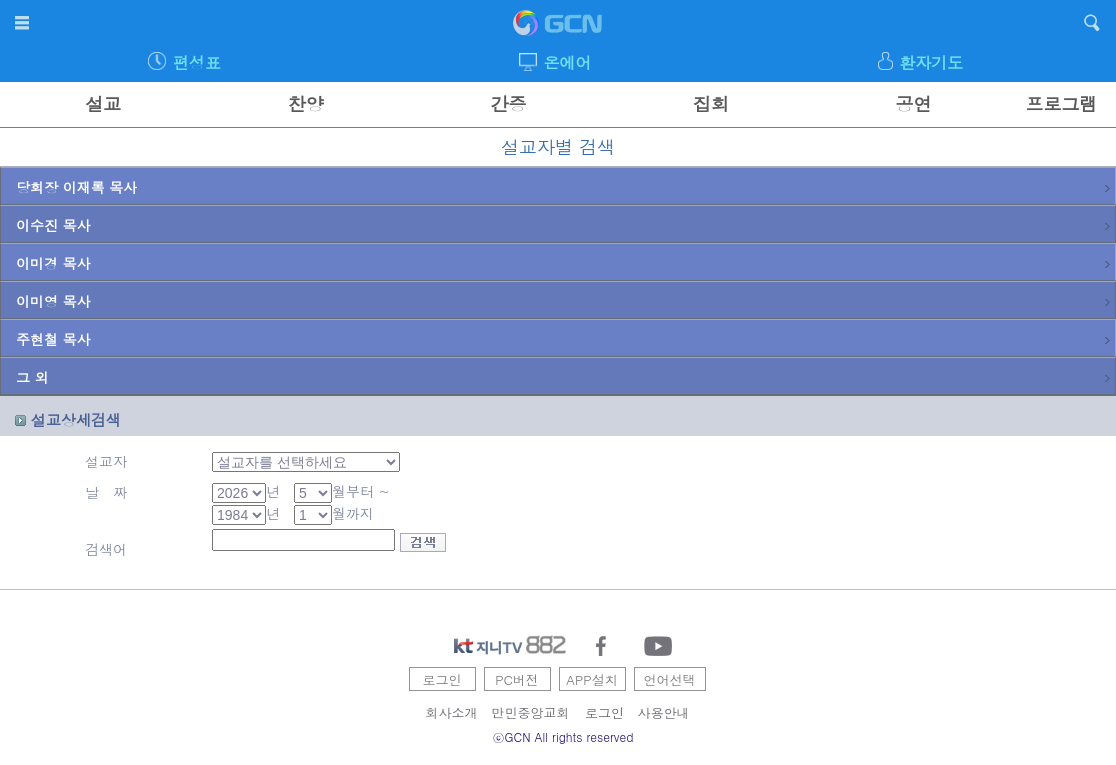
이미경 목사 (563, 263)
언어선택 (670, 679)
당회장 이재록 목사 (563, 187)
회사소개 (452, 712)
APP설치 (591, 679)
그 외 (563, 377)
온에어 (567, 62)
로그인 (442, 679)
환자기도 (931, 62)
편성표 (197, 62)
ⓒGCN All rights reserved (563, 736)
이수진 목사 (563, 225)
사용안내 (664, 712)
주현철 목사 (563, 339)
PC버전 (517, 679)
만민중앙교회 (531, 712)
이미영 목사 (563, 301)
